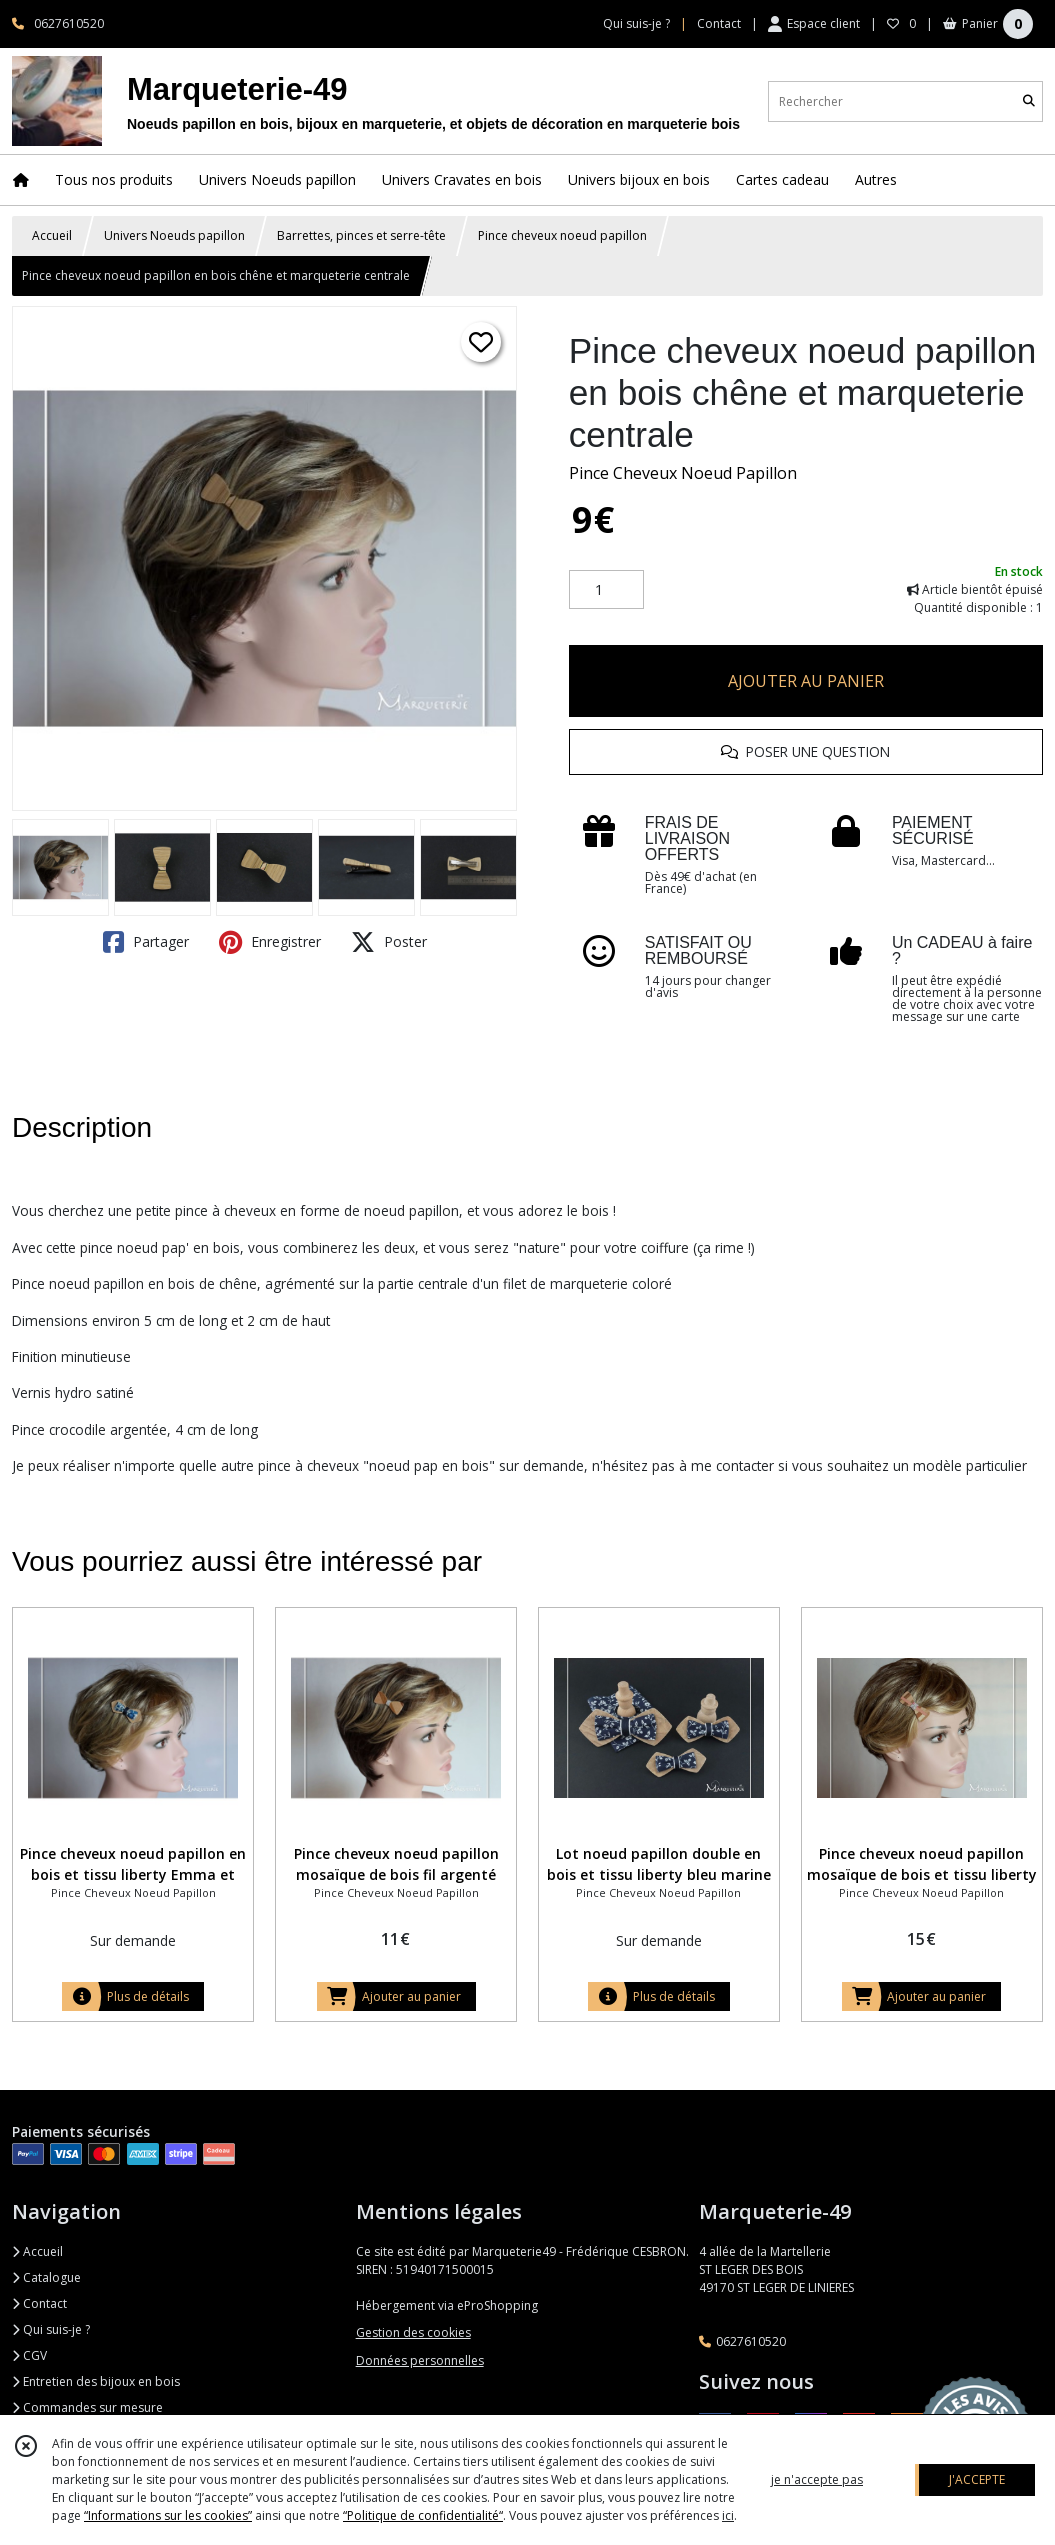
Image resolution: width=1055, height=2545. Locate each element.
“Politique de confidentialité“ (423, 2515)
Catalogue (46, 2277)
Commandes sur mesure (87, 2407)
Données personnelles (420, 2360)
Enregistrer (270, 942)
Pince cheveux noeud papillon (562, 235)
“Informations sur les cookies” (168, 2515)
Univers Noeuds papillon (174, 235)
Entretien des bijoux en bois (96, 2381)
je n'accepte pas (817, 2479)
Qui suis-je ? (51, 2329)
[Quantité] (606, 590)
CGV (29, 2355)
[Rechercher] (1029, 101)
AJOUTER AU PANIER (806, 681)
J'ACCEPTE (977, 2479)
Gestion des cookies (413, 2332)
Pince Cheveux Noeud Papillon (683, 473)
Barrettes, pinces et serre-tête (361, 235)
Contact (719, 23)
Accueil (52, 235)
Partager (146, 942)
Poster (389, 942)
